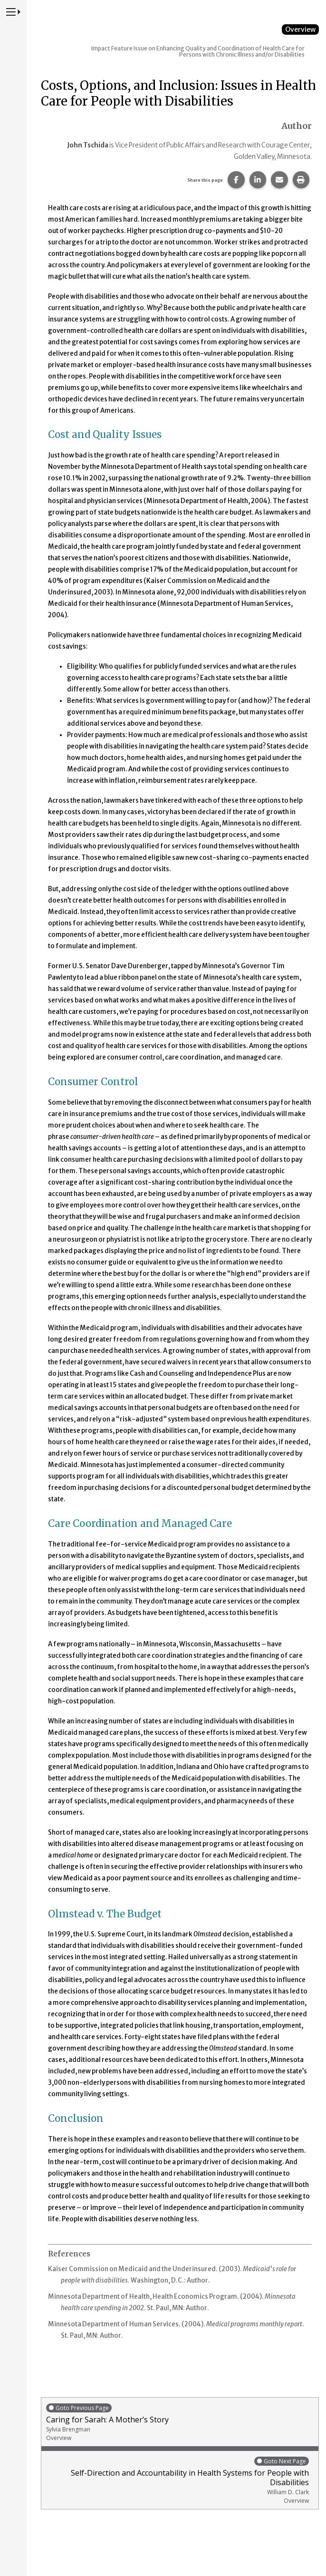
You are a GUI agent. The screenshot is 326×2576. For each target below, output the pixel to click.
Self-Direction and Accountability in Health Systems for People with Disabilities (177, 2480)
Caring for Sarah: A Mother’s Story (180, 2422)
